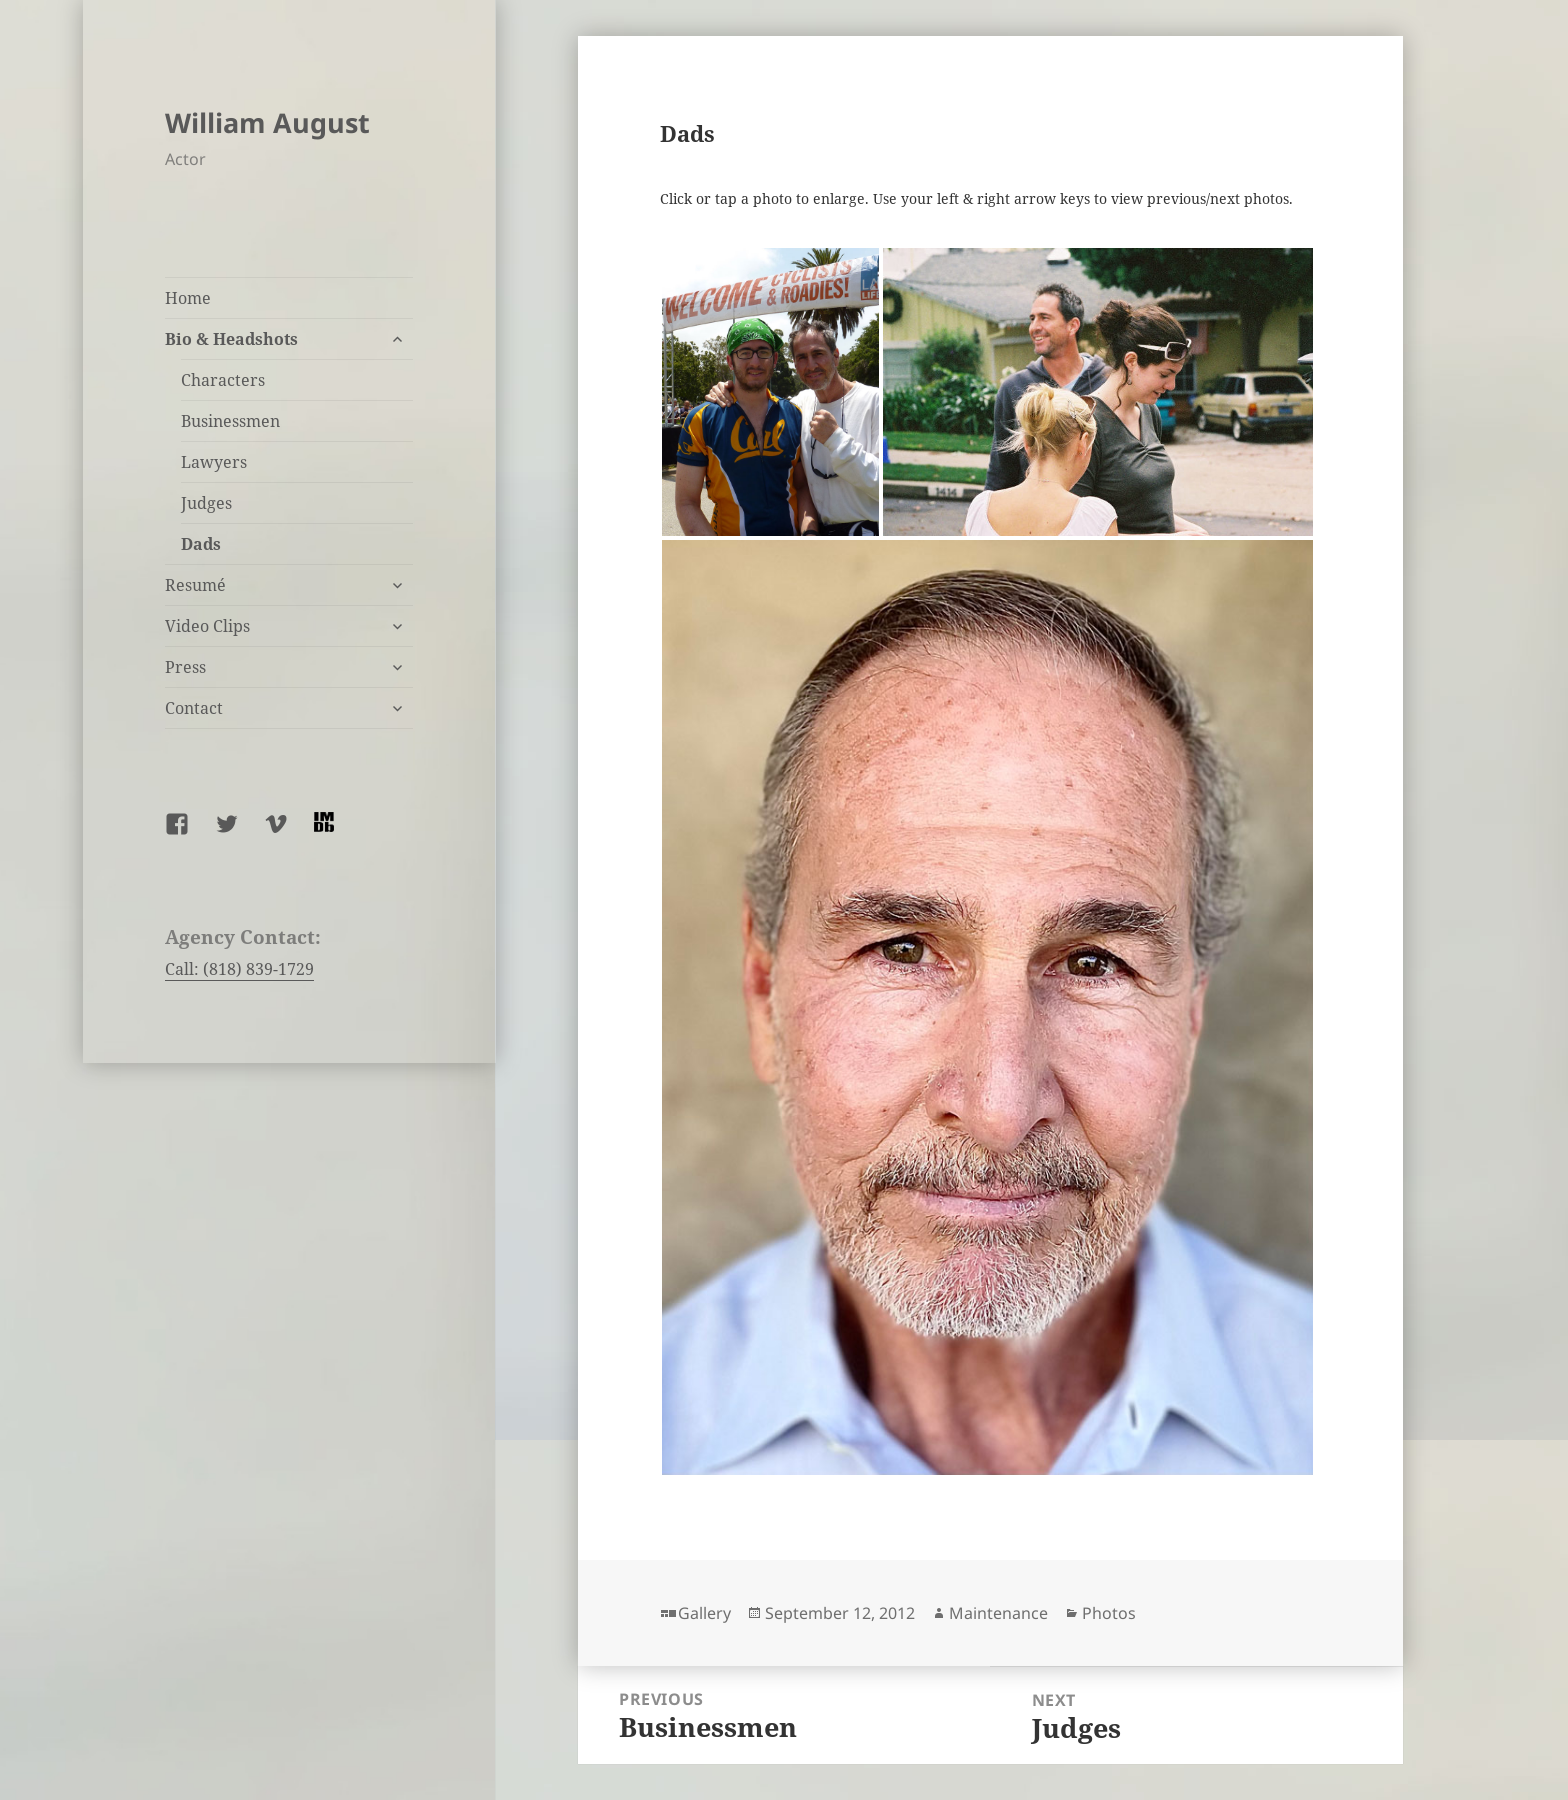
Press (185, 667)
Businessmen (230, 421)
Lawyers (214, 462)
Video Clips (207, 626)
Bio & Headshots (231, 339)
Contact (194, 708)
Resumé (195, 585)
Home (188, 298)
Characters (223, 380)
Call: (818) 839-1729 (239, 969)
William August (267, 122)
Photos (1109, 1613)
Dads (201, 544)
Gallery (704, 1613)
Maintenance (998, 1613)
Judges (206, 503)
